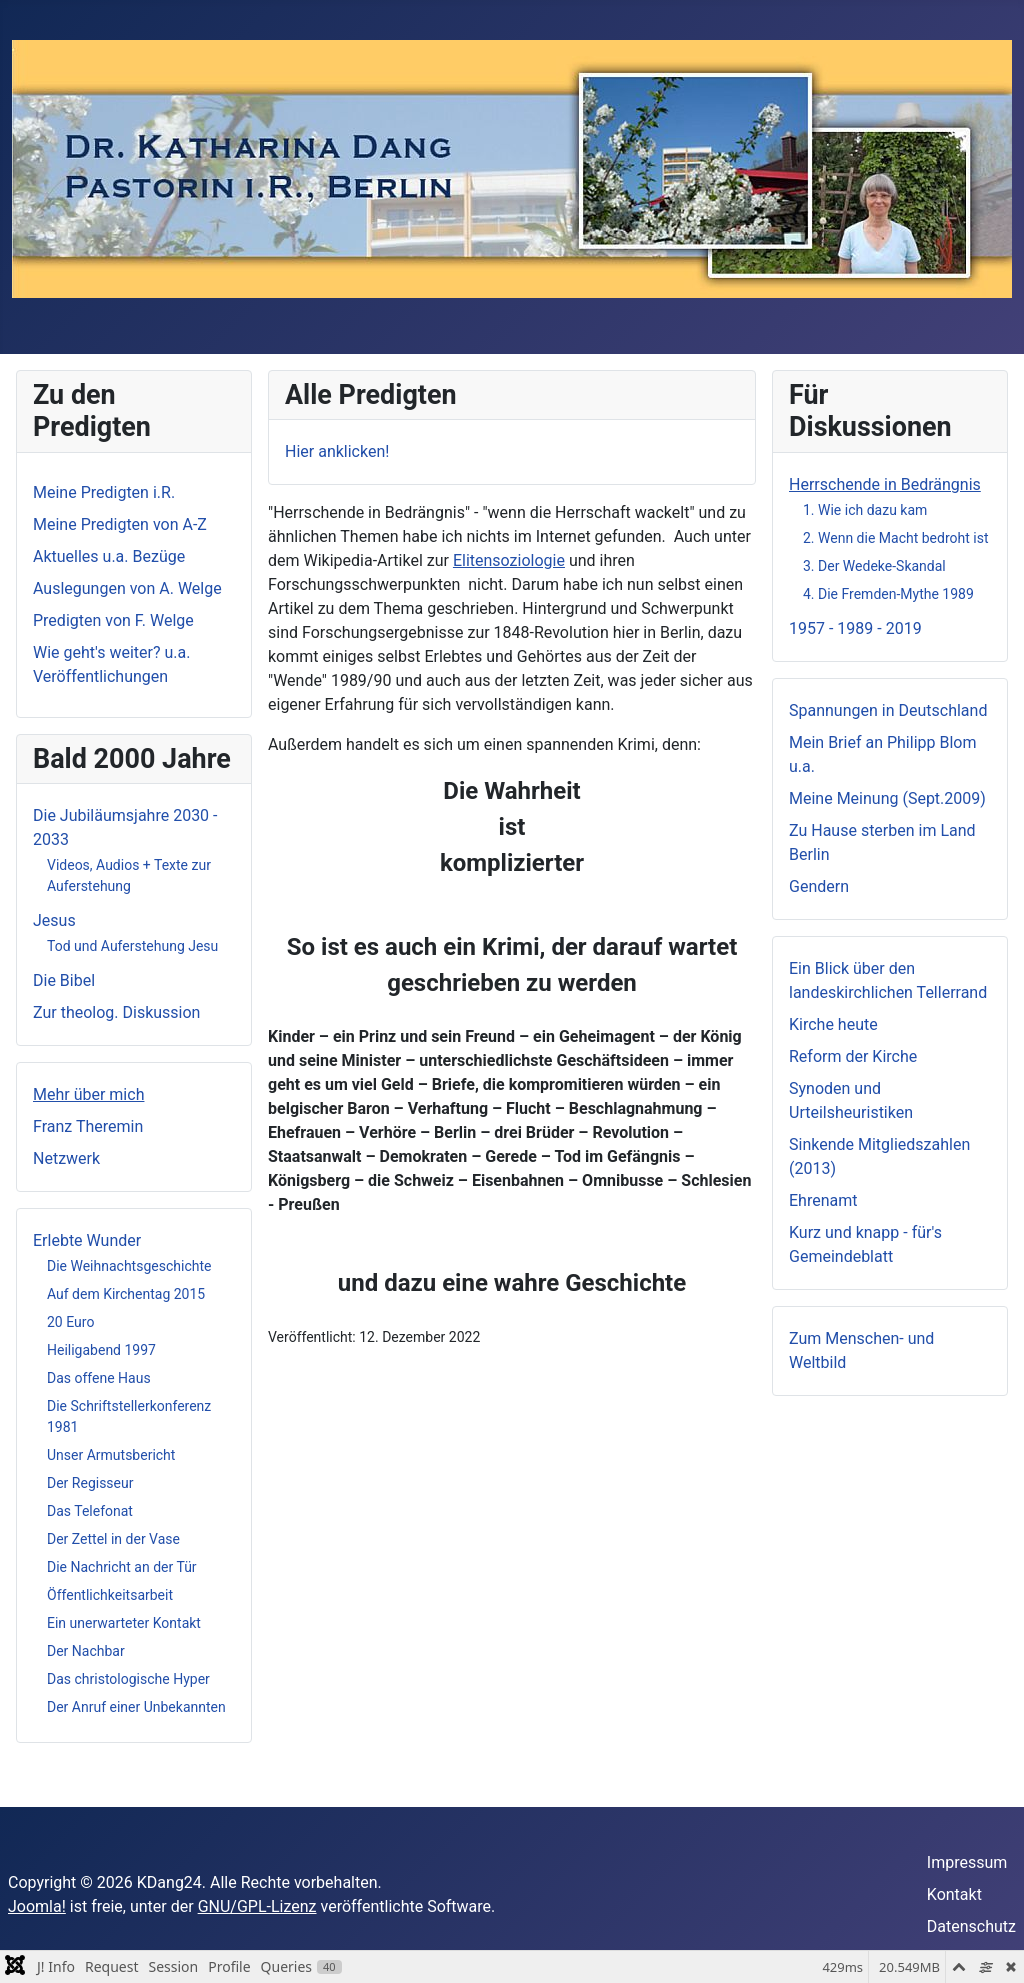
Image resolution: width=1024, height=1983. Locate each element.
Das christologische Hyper (128, 1679)
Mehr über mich (88, 1094)
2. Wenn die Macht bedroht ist (895, 538)
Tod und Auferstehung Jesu (132, 946)
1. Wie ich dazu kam (865, 510)
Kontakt (954, 1894)
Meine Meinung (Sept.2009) (887, 798)
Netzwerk (66, 1158)
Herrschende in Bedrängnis (885, 484)
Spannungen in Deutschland (888, 710)
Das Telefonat (90, 1511)
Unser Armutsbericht (111, 1455)
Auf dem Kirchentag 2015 (126, 1294)
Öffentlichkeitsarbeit (110, 1595)
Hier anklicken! (337, 451)
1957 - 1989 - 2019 (855, 628)
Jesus (54, 920)
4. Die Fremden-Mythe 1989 (888, 594)
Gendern (819, 886)
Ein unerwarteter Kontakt (124, 1623)
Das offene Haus (99, 1378)
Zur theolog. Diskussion (116, 1012)
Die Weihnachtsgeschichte (129, 1266)
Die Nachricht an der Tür (122, 1567)
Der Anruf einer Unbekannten (136, 1707)
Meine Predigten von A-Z (120, 524)
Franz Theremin (88, 1126)
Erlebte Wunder (87, 1240)
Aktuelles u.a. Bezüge (109, 556)
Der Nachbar (86, 1651)
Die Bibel (64, 980)
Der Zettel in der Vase (113, 1539)
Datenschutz (971, 1926)
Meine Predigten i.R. (104, 492)
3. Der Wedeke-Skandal (874, 566)
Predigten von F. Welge (113, 620)
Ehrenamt (823, 1200)
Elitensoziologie (509, 560)
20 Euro (70, 1322)
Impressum (967, 1862)
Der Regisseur (90, 1483)
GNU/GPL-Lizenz (257, 1906)
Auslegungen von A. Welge (127, 588)
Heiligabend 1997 (101, 1350)
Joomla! (37, 1906)
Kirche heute (833, 1024)
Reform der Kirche (853, 1056)
